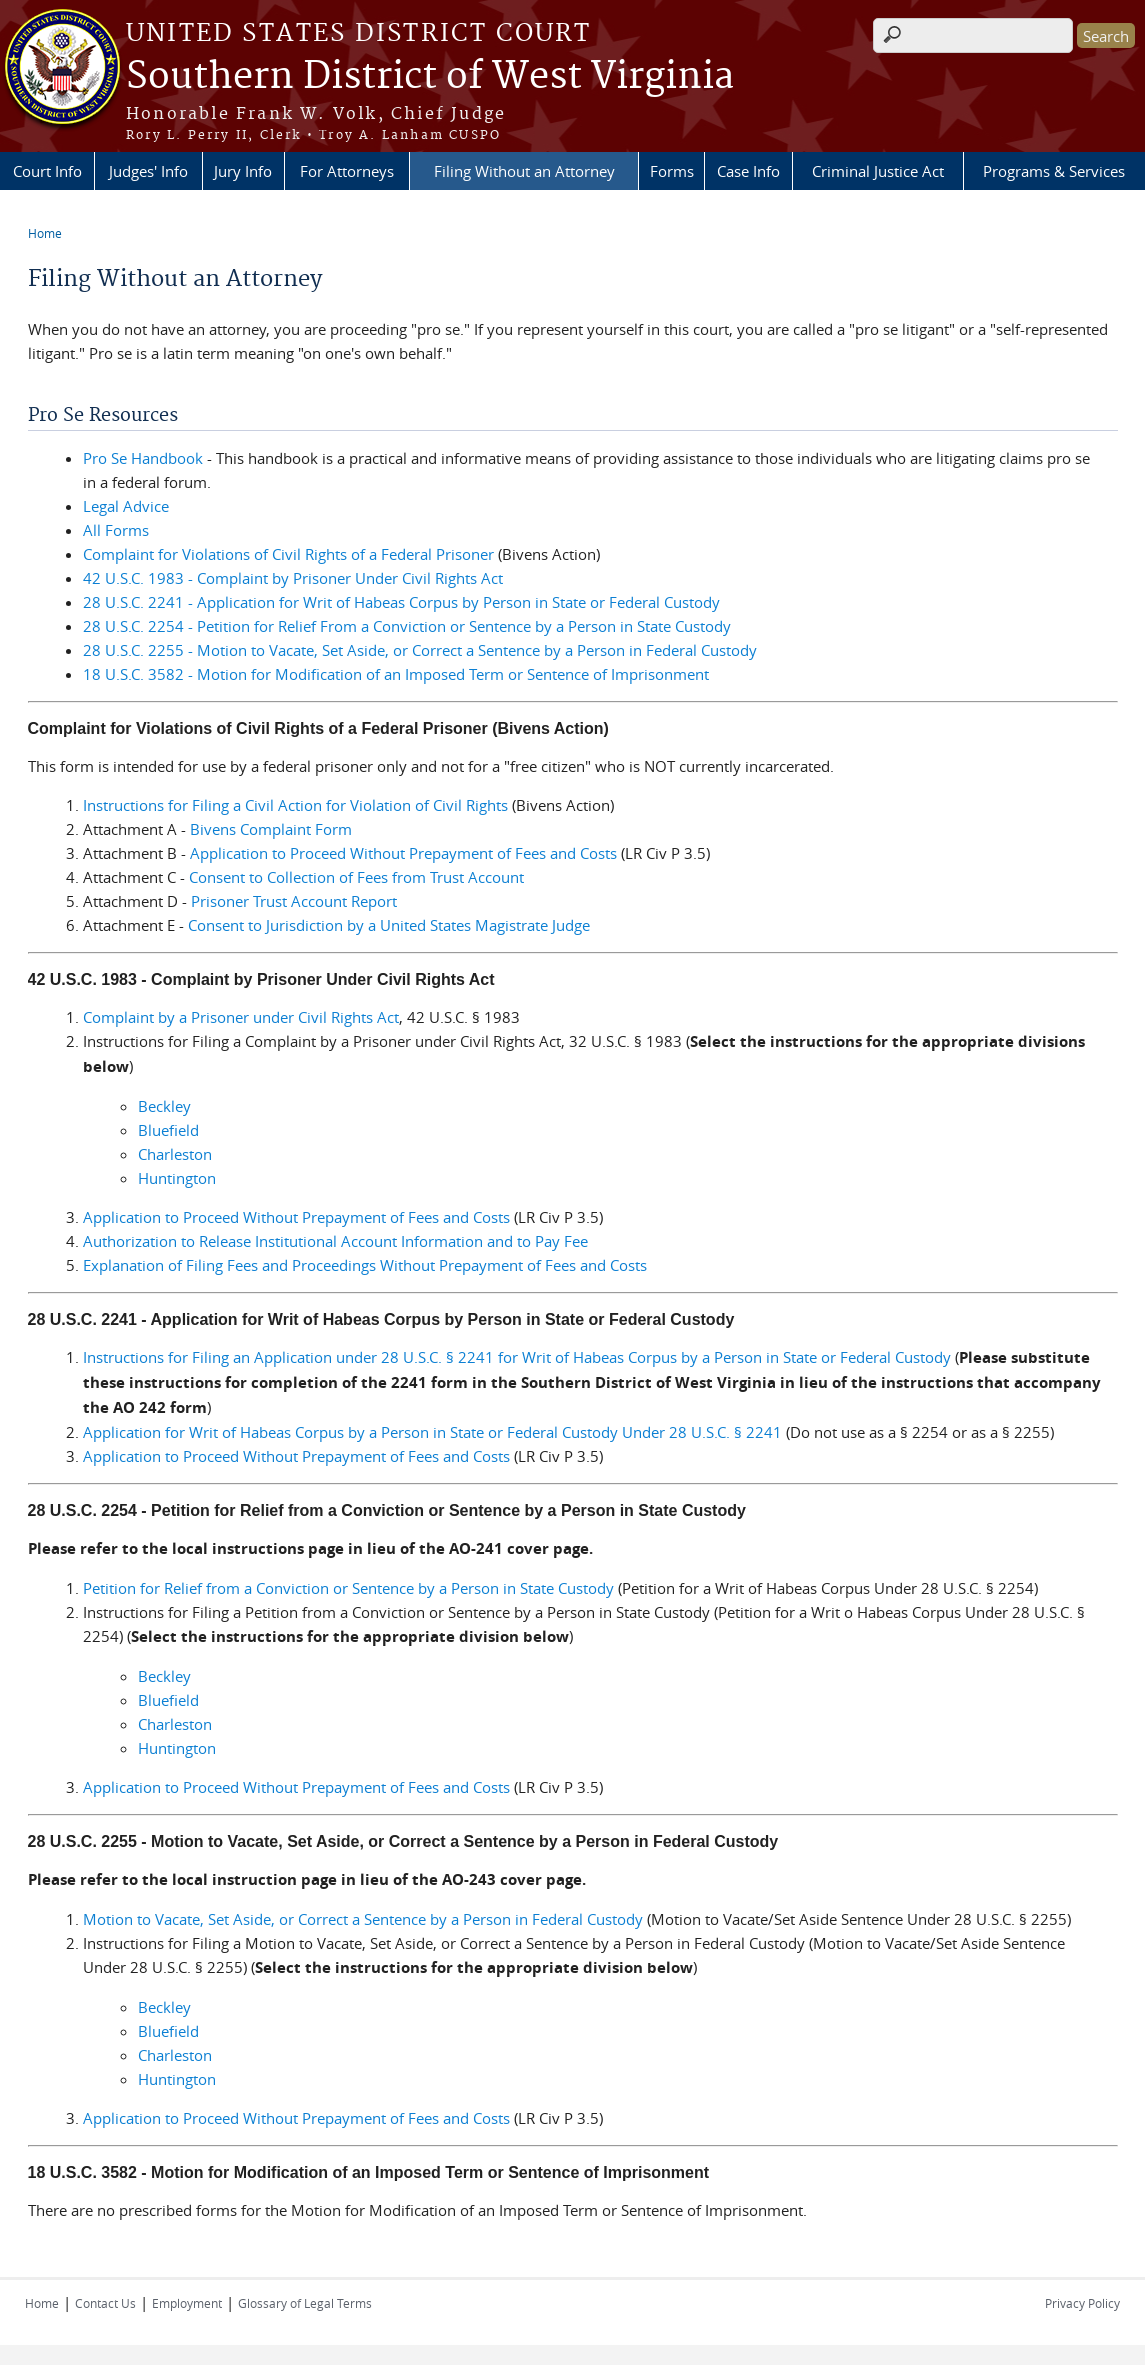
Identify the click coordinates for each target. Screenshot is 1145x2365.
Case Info (748, 171)
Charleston (175, 1154)
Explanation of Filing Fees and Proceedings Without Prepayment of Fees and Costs (365, 1265)
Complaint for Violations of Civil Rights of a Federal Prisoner (288, 554)
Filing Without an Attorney (524, 171)
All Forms (116, 530)
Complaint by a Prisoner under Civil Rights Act (241, 1017)
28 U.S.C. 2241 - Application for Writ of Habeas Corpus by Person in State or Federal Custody (401, 602)
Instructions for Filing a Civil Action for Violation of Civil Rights (295, 805)
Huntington (177, 1178)
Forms (672, 171)
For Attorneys (347, 171)
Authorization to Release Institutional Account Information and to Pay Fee (335, 1241)
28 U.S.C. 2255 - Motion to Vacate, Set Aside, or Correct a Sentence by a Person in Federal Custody (420, 650)
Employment (187, 2303)
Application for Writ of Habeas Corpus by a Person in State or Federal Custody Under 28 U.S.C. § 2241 (432, 1432)
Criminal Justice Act (878, 171)
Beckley (164, 1106)
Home (45, 233)
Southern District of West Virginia (430, 77)
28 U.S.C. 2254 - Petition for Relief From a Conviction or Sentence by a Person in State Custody (407, 626)
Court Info (47, 171)
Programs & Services (1054, 171)
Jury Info (243, 171)
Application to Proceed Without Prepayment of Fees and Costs (403, 853)
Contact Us (105, 2303)
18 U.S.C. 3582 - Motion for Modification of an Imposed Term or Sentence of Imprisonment (396, 674)
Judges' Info (148, 171)
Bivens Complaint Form (271, 829)
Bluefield (168, 1130)
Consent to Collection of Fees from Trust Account (356, 877)
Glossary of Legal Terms (305, 2303)
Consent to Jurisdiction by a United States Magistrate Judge (389, 925)
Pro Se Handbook (143, 458)
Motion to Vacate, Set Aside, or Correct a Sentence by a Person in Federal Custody (363, 1919)
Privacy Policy (1082, 2303)
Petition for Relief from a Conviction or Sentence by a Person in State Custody (348, 1588)
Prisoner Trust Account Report (294, 901)
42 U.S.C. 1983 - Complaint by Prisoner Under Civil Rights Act (293, 578)
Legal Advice (126, 506)
